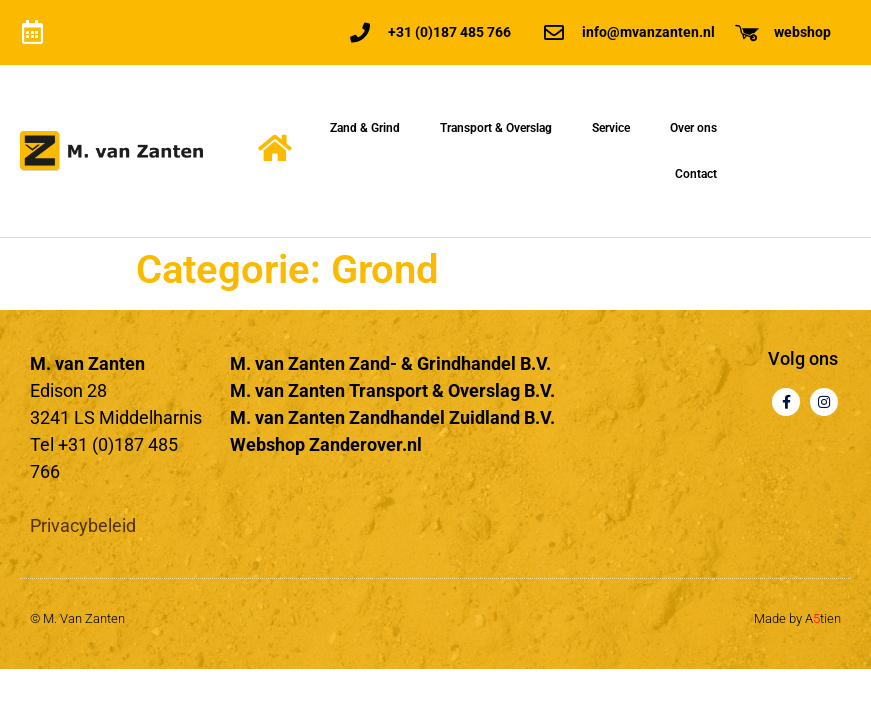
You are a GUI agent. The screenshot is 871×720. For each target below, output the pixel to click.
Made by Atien (797, 618)
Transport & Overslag (496, 128)
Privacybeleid (83, 525)
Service (611, 128)
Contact (696, 174)
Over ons (693, 128)
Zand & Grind (365, 128)
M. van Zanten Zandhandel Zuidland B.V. (392, 417)
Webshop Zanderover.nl (326, 444)
